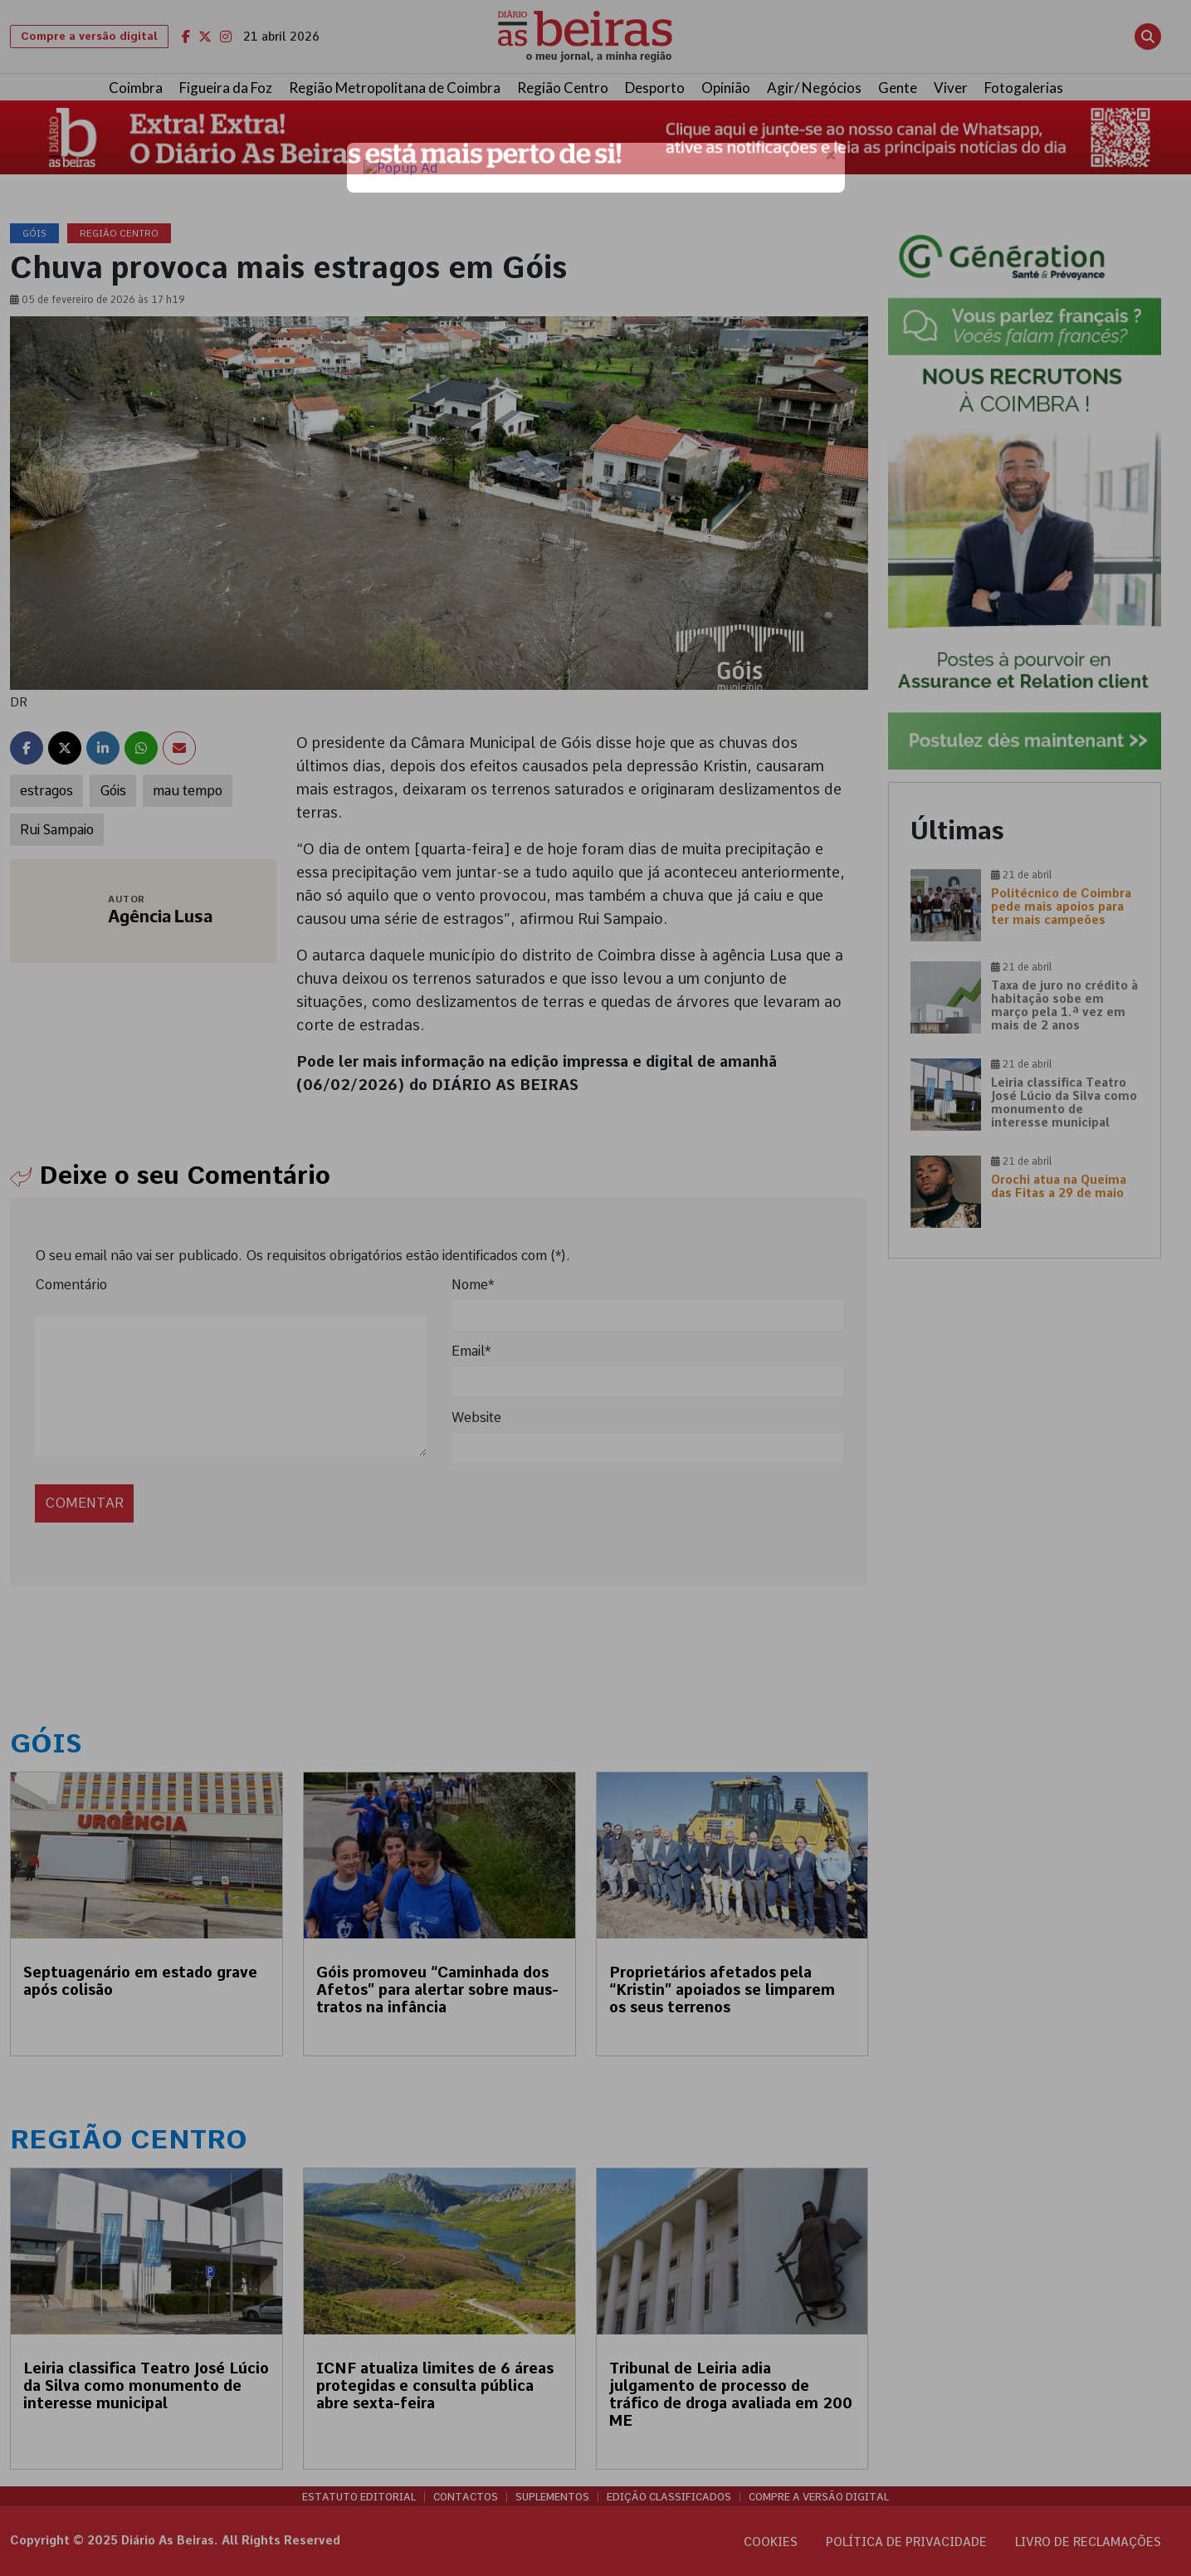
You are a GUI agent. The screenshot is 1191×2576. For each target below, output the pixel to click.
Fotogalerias (1023, 87)
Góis (113, 791)
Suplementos (552, 2497)
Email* (471, 1351)
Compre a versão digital (89, 36)
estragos (46, 791)
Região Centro (562, 87)
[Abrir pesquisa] (1148, 36)
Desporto (655, 87)
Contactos (465, 2497)
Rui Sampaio (57, 830)
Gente (897, 87)
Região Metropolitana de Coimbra (394, 87)
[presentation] (148, 1485)
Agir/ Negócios (814, 87)
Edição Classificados (669, 2497)
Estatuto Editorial (359, 2497)
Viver (951, 87)
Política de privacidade (906, 2542)
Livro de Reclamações (1088, 2542)
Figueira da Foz (225, 87)
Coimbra (136, 87)
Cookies (771, 2542)
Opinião (725, 87)
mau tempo (187, 791)
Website (476, 1417)
